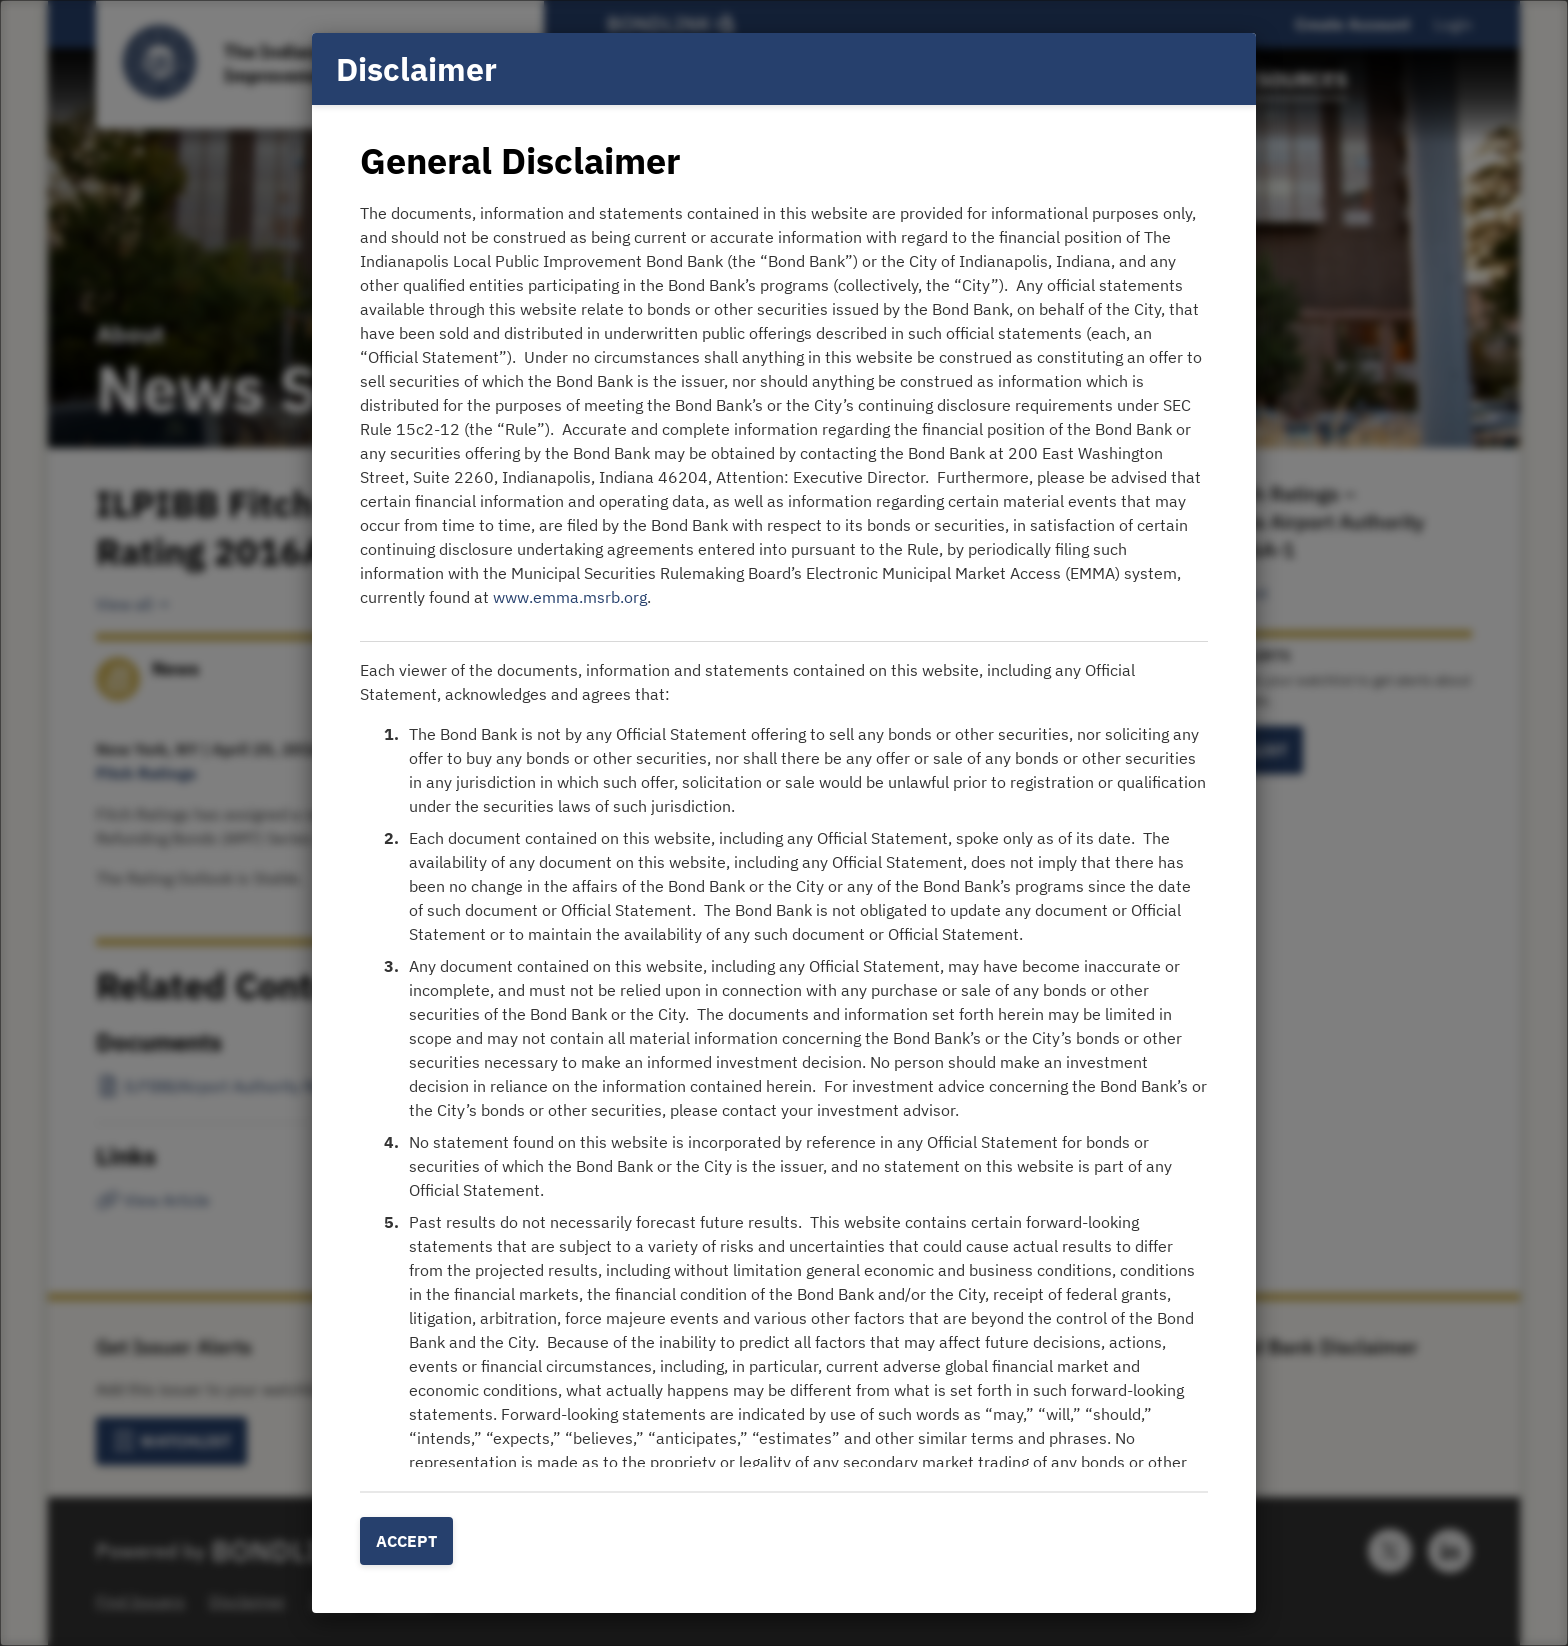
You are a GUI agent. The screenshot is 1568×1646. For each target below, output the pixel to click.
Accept (406, 1541)
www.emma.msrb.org (570, 597)
